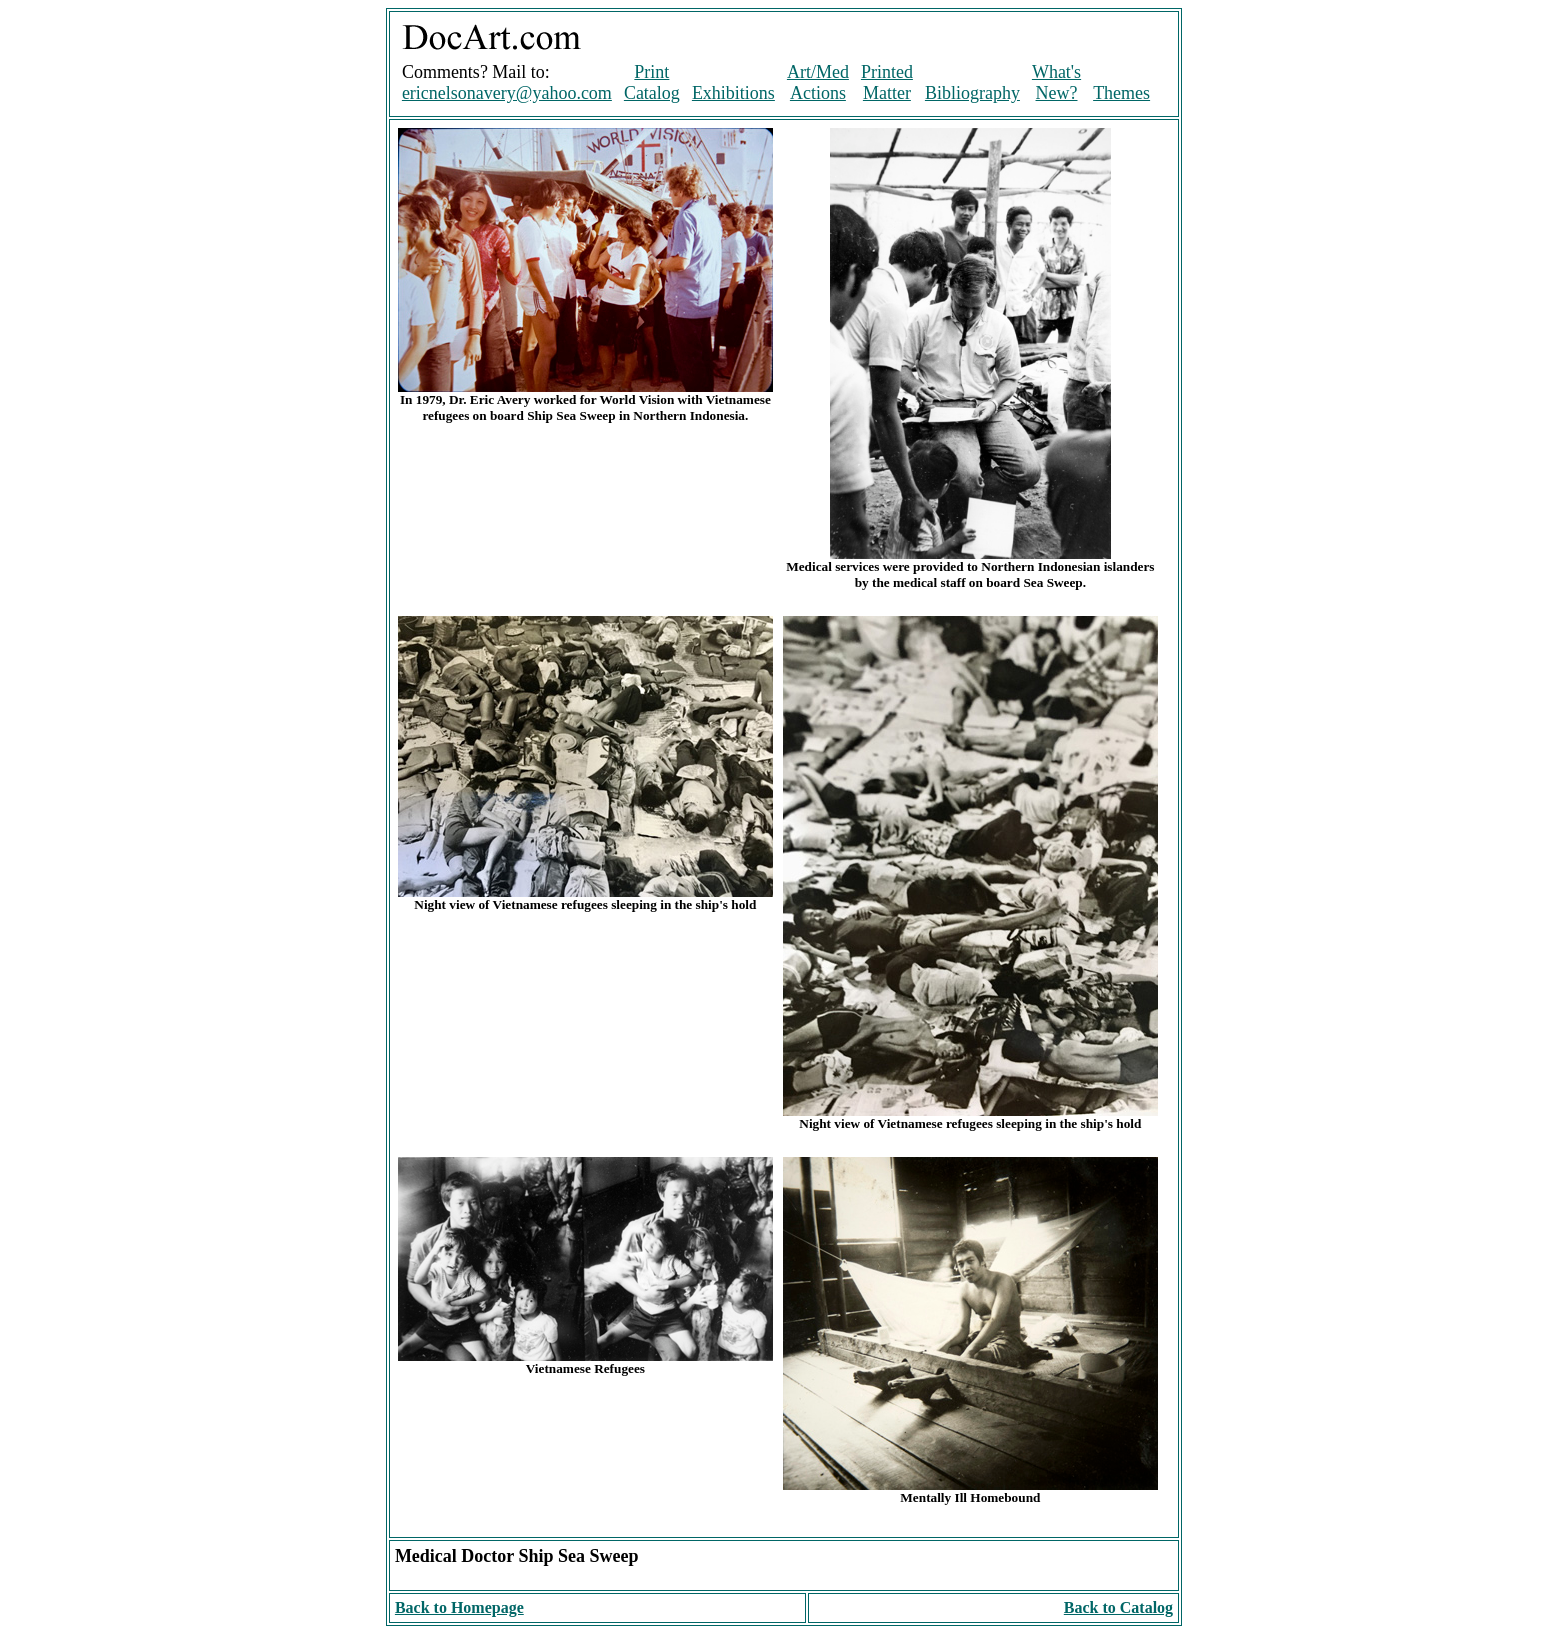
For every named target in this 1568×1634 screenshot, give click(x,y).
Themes (1121, 93)
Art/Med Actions (818, 82)
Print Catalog (652, 82)
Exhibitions (733, 93)
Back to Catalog (1118, 1607)
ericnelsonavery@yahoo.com (507, 93)
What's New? (1056, 82)
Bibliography (972, 93)
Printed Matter (887, 82)
